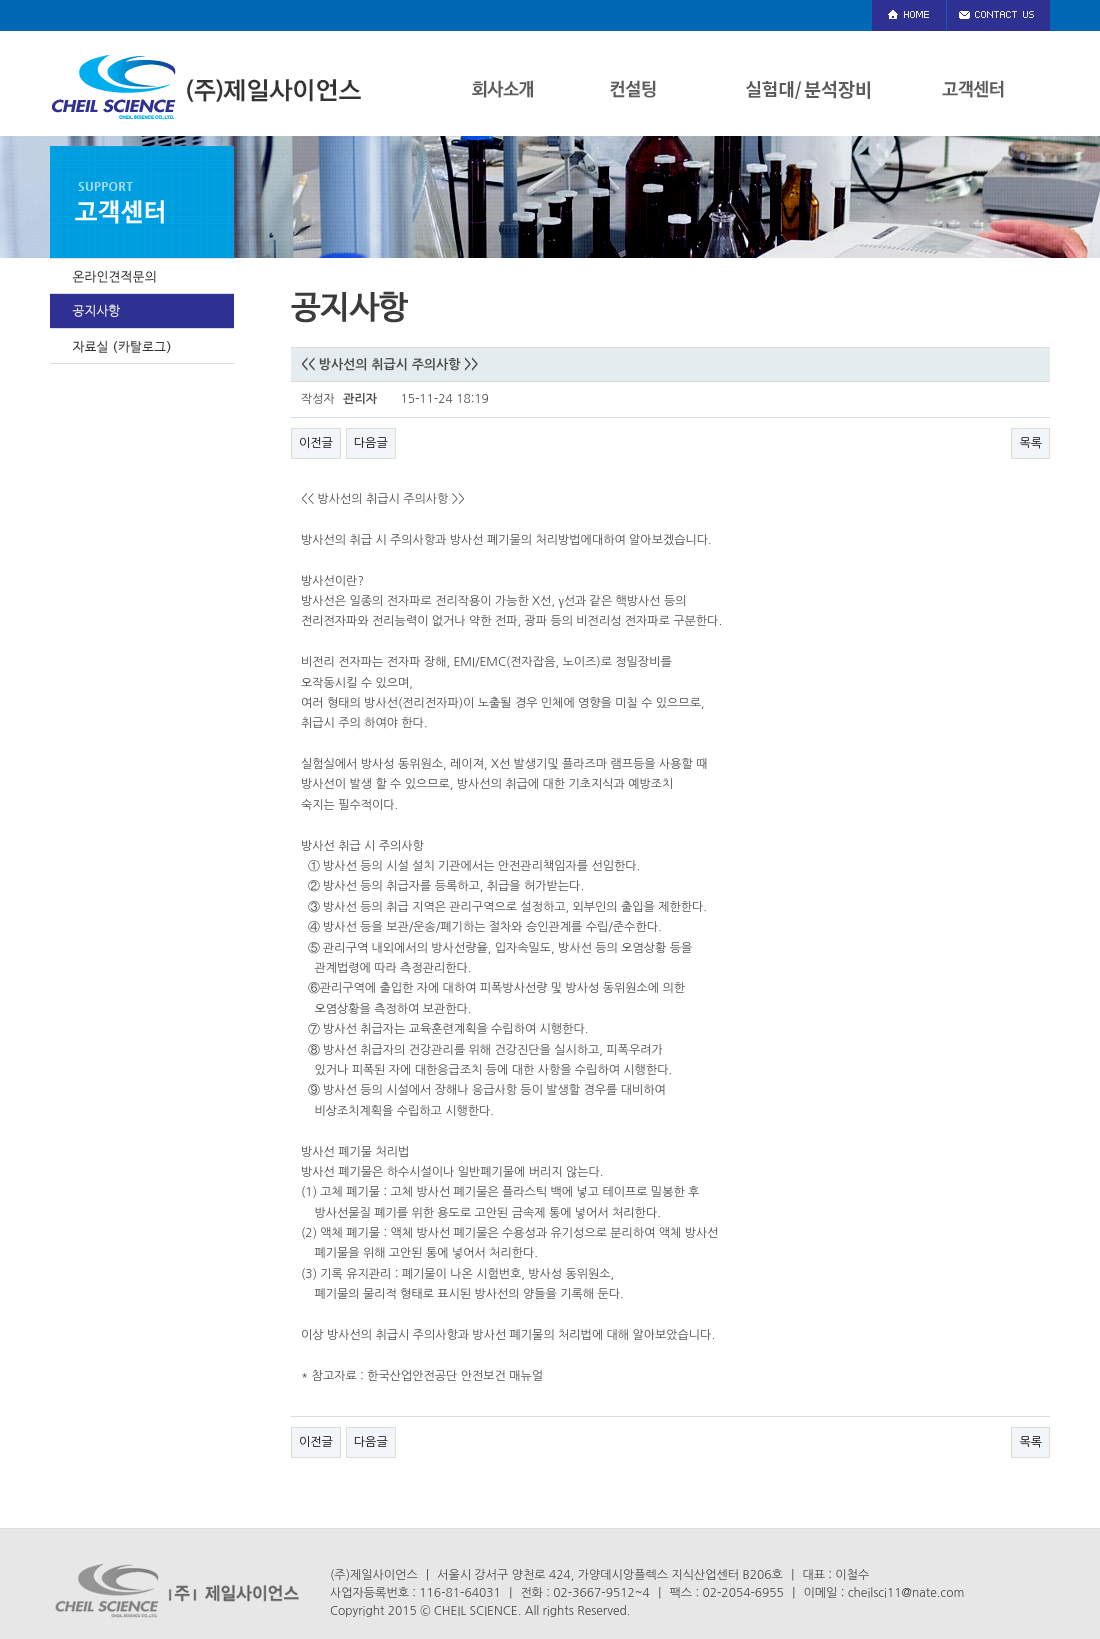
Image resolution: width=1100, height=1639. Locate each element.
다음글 (371, 443)
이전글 (316, 443)
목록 (1030, 443)
